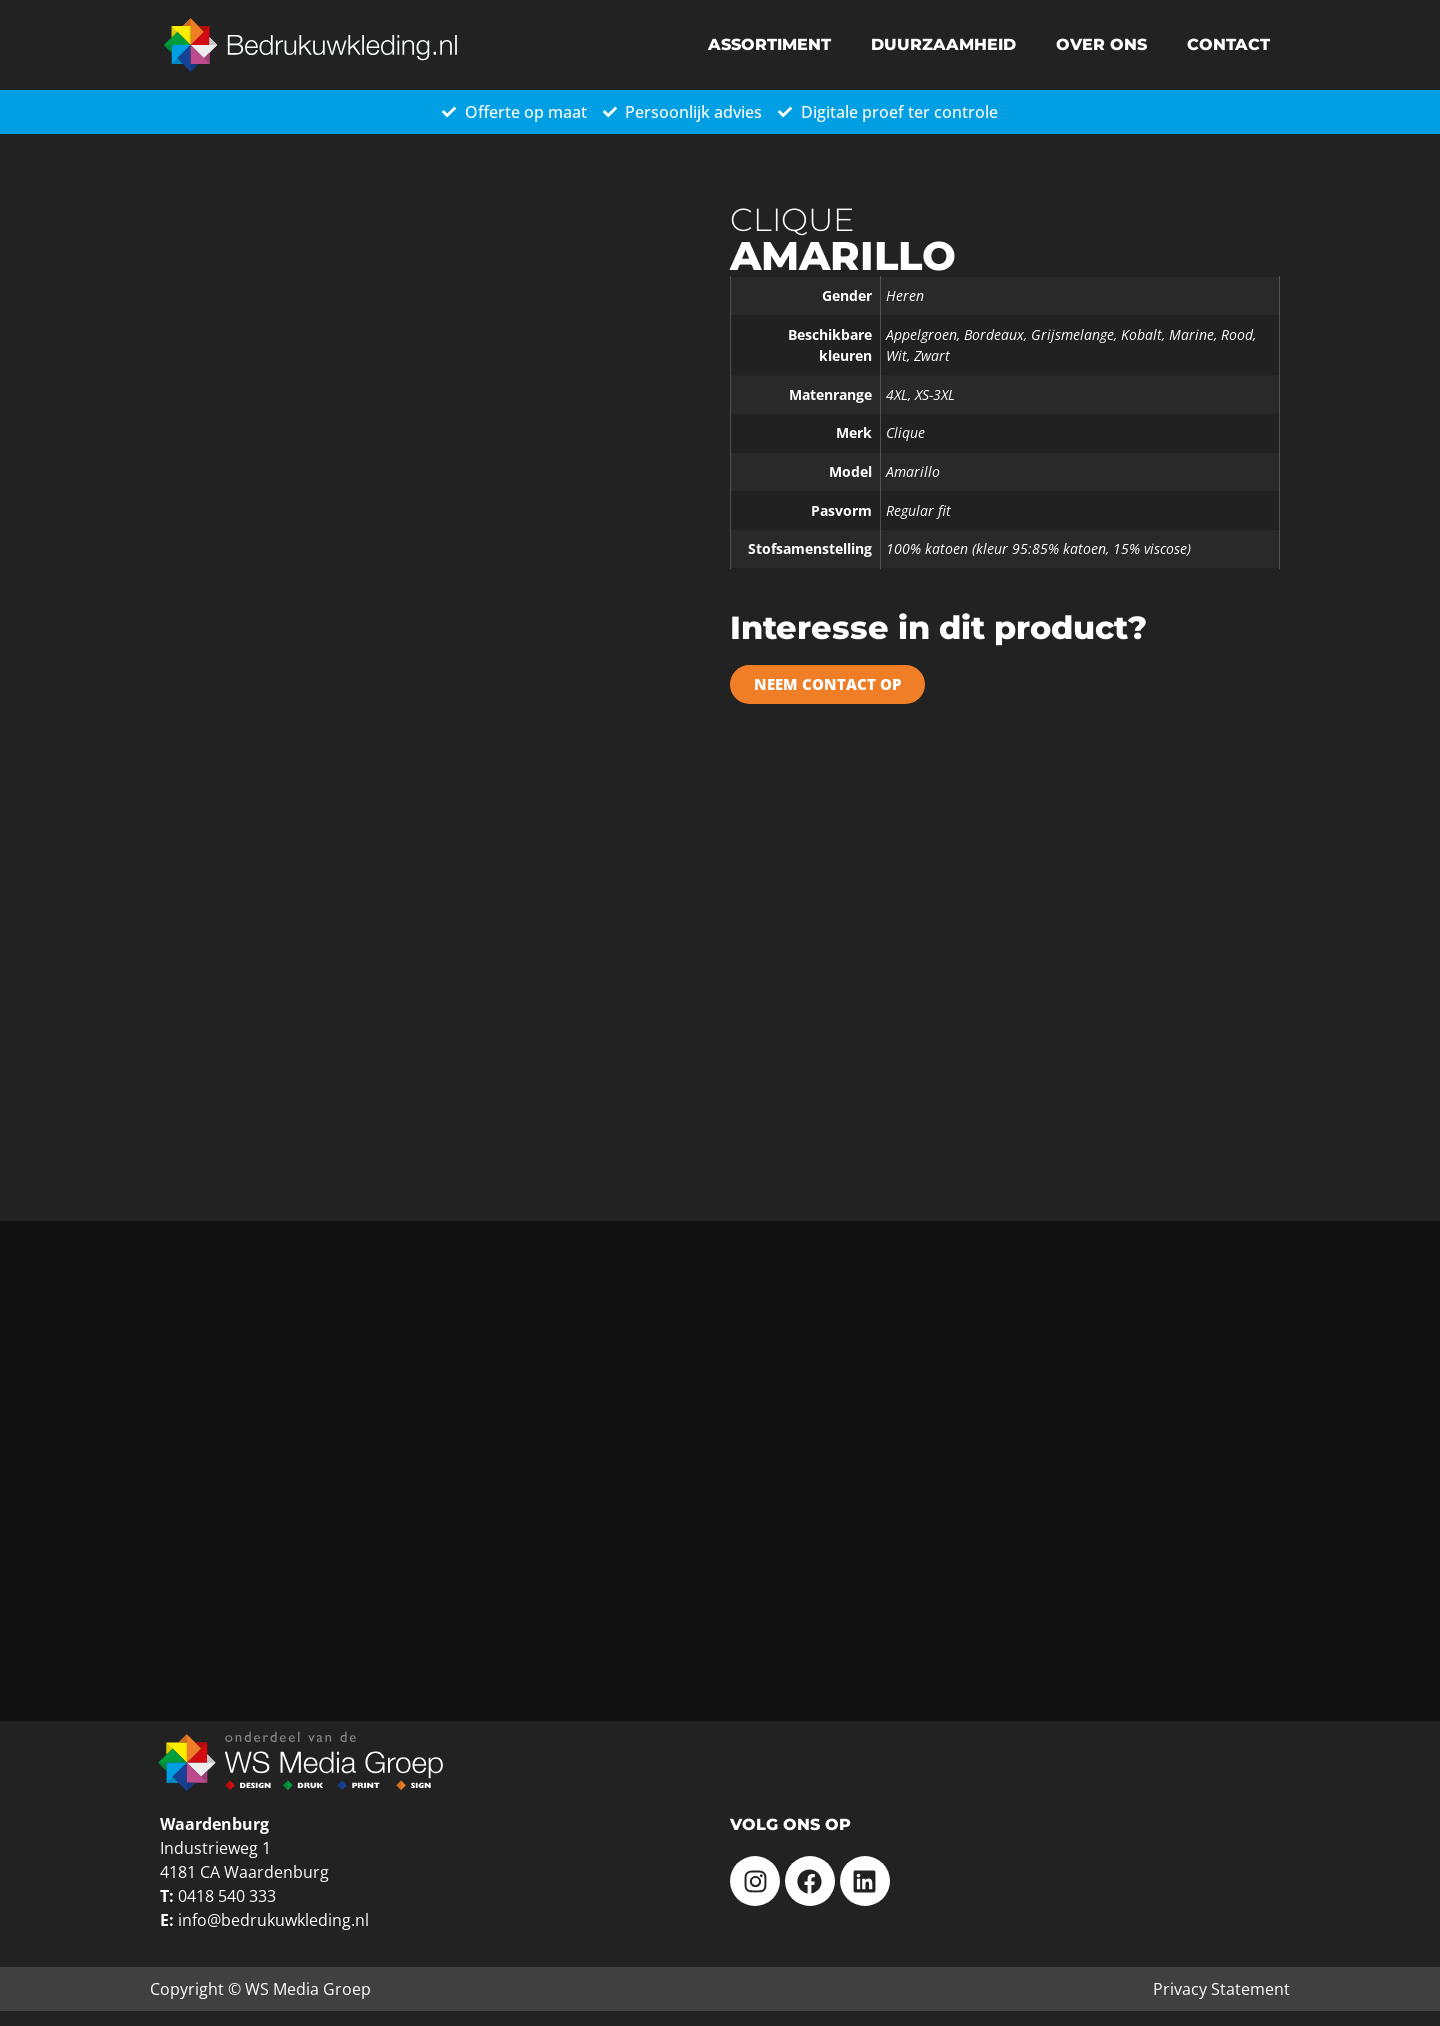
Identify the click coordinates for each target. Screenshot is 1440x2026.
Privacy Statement (1221, 1989)
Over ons (1101, 44)
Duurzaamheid (943, 44)
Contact (1228, 44)
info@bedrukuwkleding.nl (273, 1920)
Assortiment (769, 44)
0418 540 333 (227, 1896)
